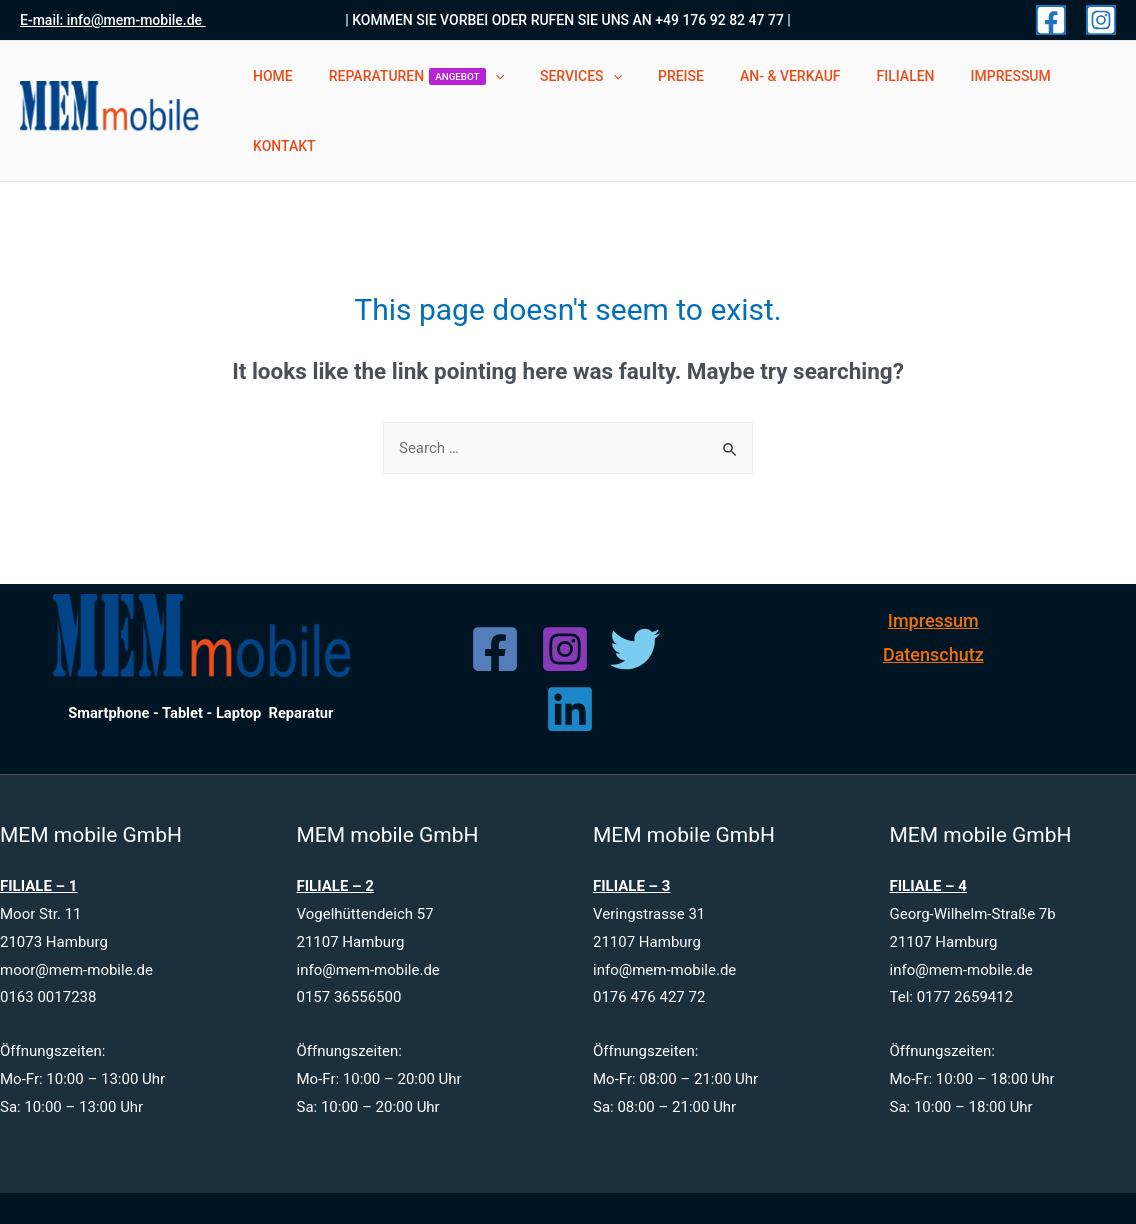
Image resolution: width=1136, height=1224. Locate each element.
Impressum (933, 571)
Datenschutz (933, 604)
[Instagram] (1101, 20)
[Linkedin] (570, 660)
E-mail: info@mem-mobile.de (113, 20)
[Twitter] (635, 600)
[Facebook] (1051, 20)
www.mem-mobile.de (658, 1183)
